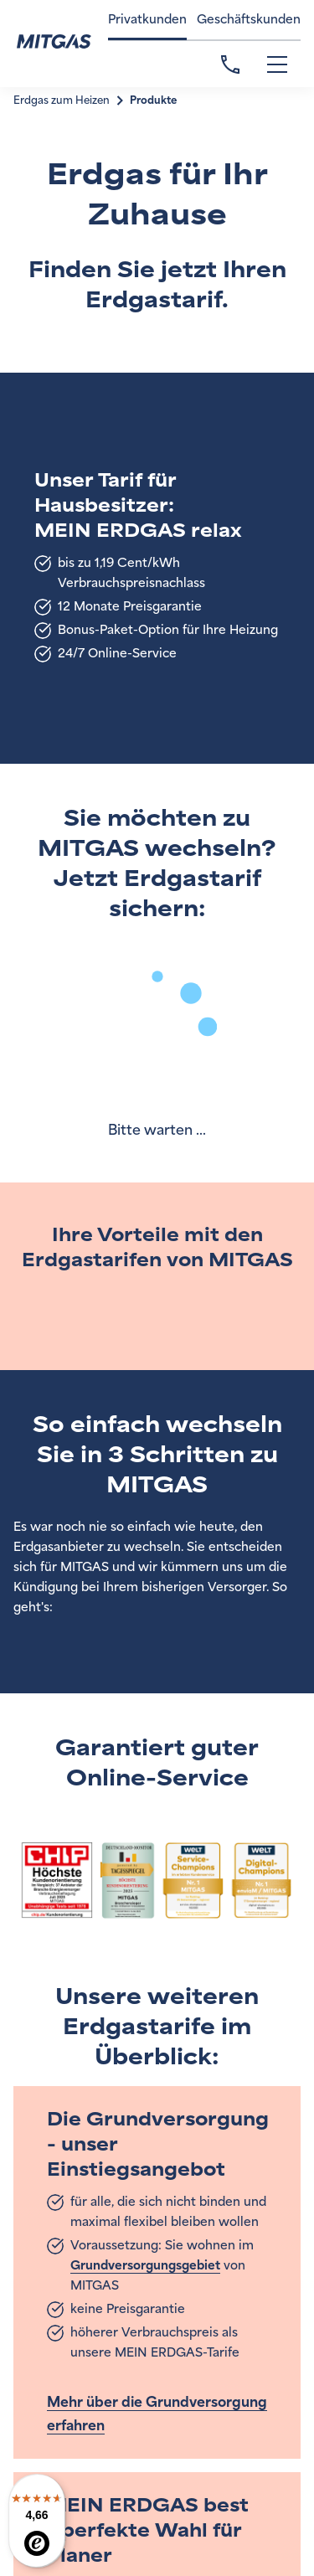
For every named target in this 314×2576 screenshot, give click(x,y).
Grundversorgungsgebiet (145, 2266)
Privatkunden (147, 20)
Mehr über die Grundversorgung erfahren (157, 2414)
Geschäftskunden (249, 20)
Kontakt (230, 64)
